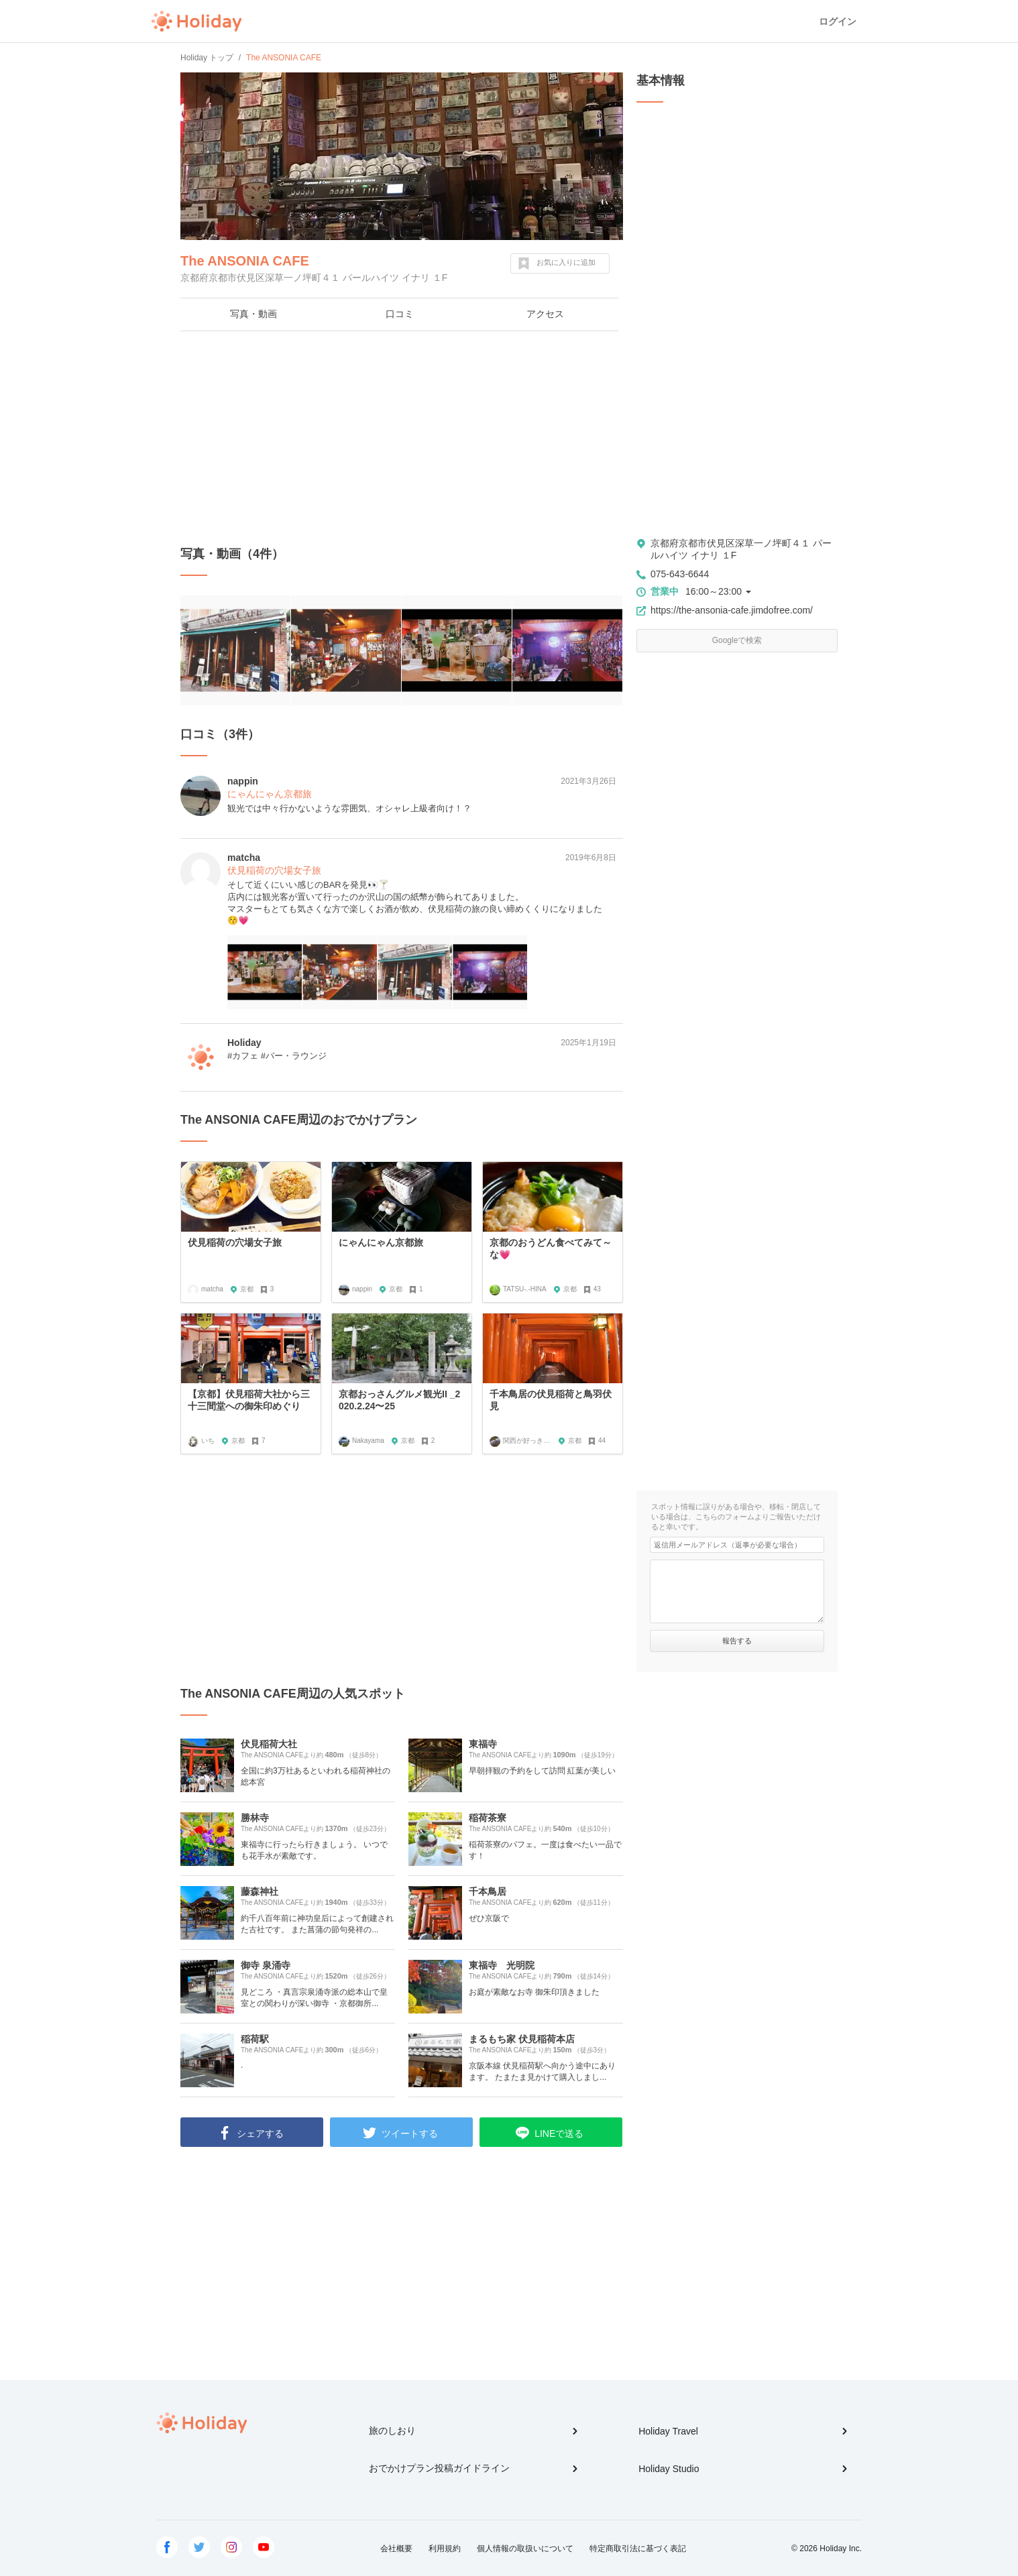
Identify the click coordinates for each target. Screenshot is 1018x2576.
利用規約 (445, 2548)
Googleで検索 (737, 640)
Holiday (196, 21)
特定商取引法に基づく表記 (637, 2548)
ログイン (837, 21)
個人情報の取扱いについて (525, 2548)
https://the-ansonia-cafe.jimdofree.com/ (732, 610)
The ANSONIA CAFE (244, 260)
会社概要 (396, 2548)
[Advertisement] (401, 438)
